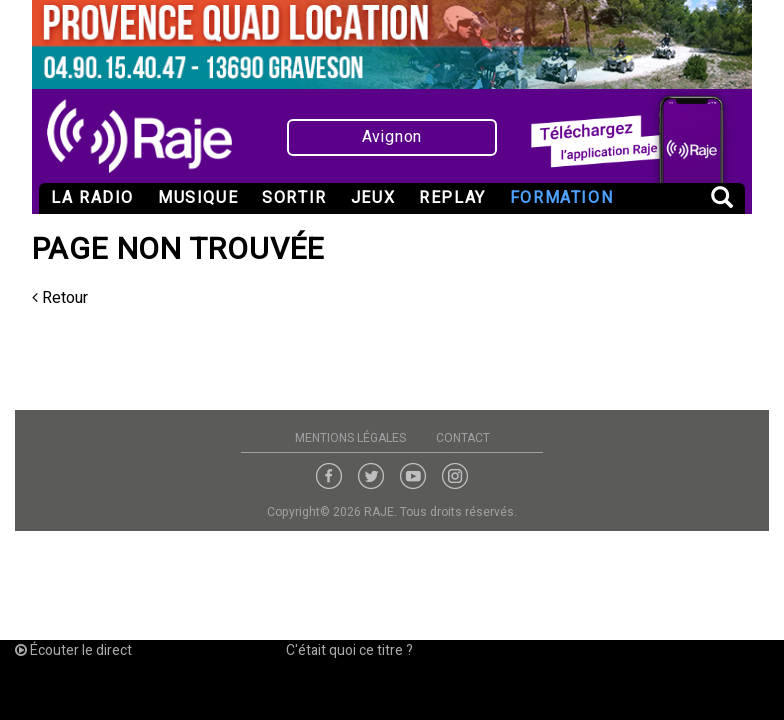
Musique (198, 198)
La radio (92, 198)
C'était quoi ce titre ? (349, 650)
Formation (561, 198)
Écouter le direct (73, 650)
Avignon (392, 137)
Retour (60, 298)
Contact (463, 438)
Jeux (373, 198)
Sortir (294, 198)
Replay (452, 198)
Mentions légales (350, 438)
